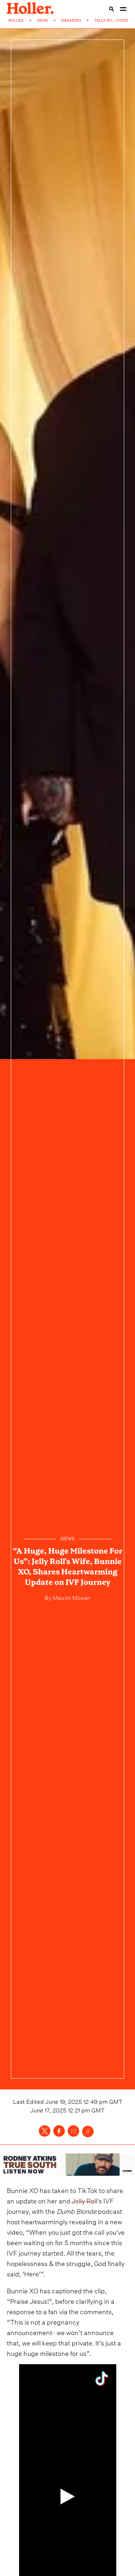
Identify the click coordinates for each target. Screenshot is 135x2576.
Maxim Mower (70, 1597)
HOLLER (16, 20)
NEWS (42, 20)
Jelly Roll (84, 2200)
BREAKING (71, 20)
